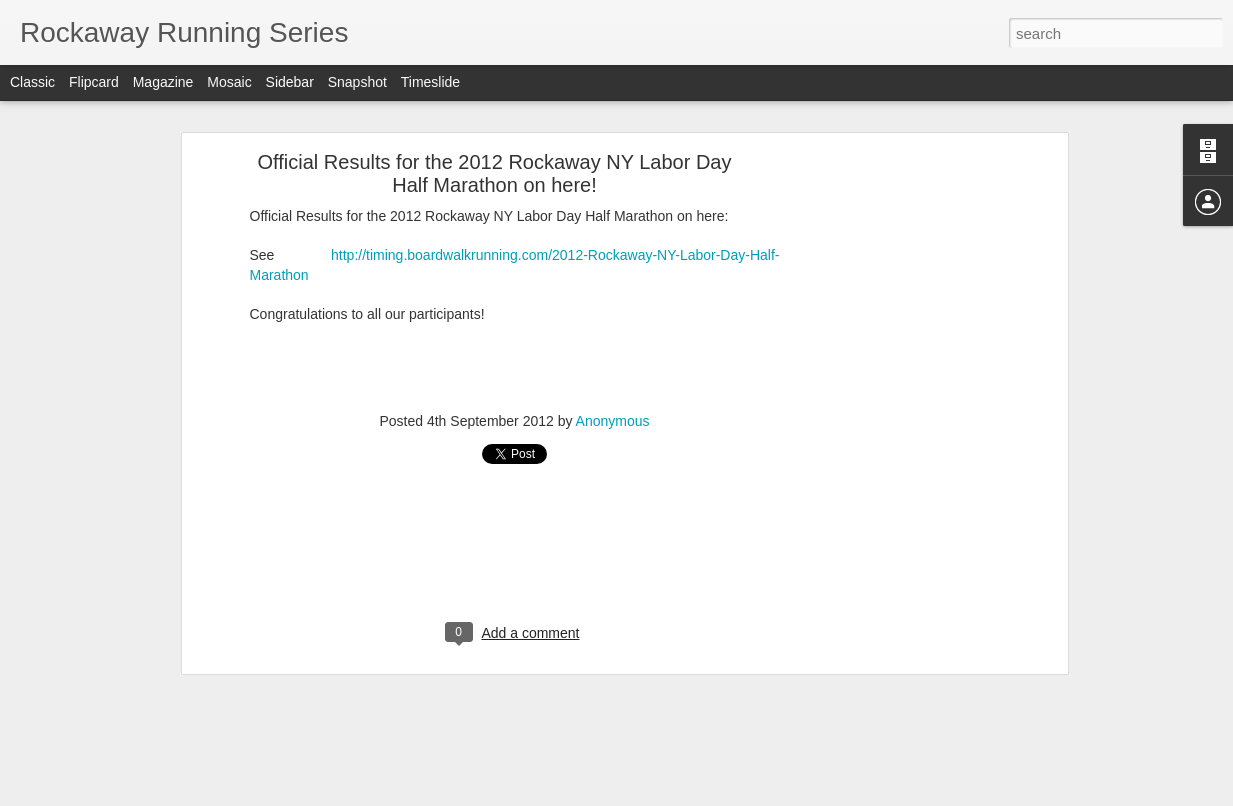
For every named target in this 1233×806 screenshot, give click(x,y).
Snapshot (357, 82)
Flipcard (94, 82)
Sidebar (290, 82)
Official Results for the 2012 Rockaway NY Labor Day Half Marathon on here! (495, 173)
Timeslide (430, 82)
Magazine (163, 82)
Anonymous (613, 421)
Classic (32, 82)
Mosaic (229, 82)
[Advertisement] (890, 476)
